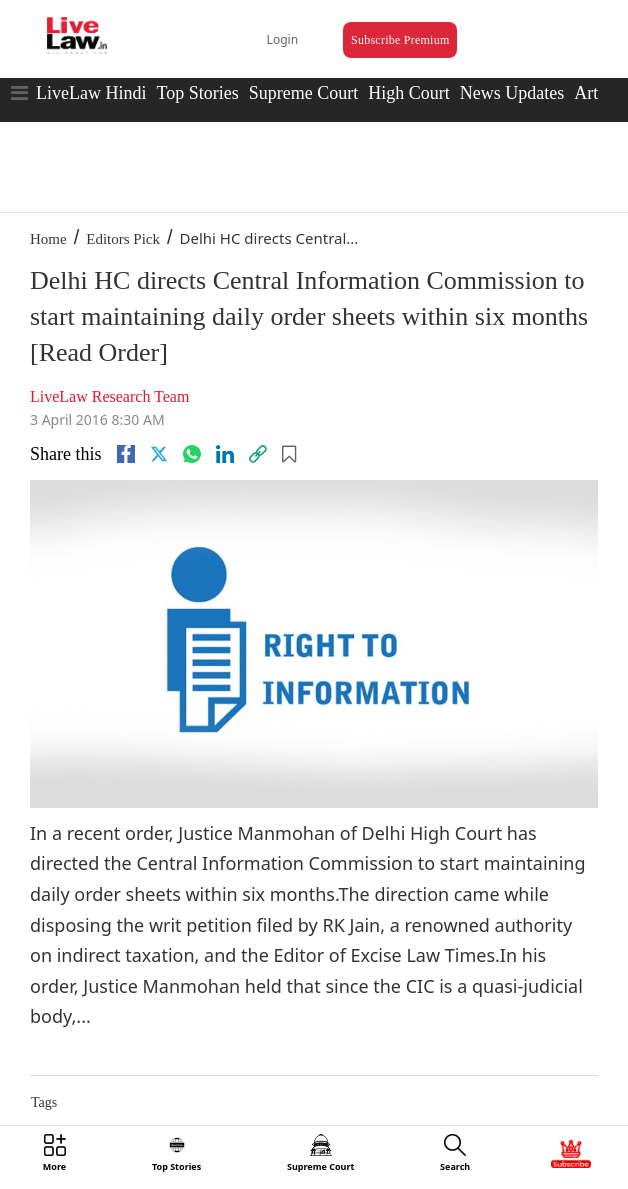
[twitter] (159, 454)
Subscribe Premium (400, 40)
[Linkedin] (225, 454)
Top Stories (197, 93)
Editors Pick (123, 239)
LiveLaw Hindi (91, 93)
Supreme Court (304, 93)
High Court (409, 93)
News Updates (512, 93)
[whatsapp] (192, 454)
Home (48, 239)
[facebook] (126, 454)
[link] (258, 454)
